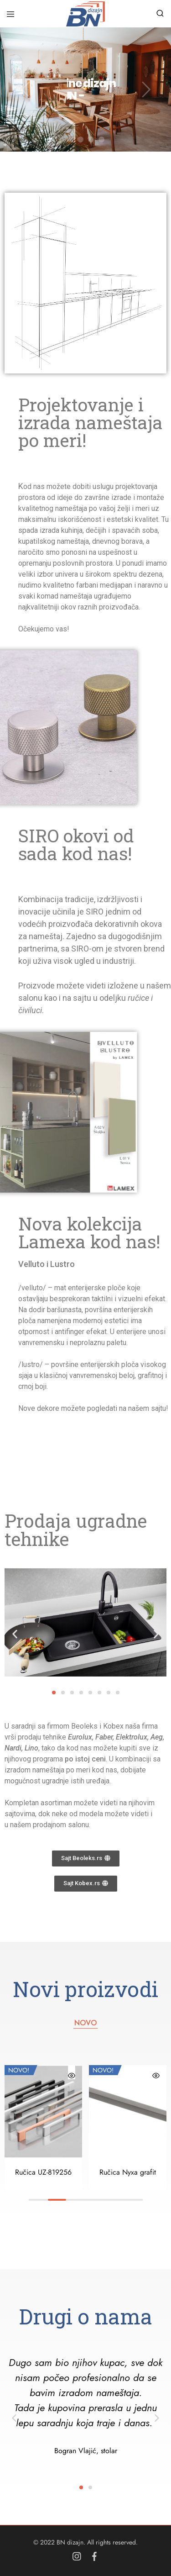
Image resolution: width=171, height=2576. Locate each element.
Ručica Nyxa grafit (127, 2172)
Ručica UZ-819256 (43, 2172)
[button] (15, 1634)
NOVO (85, 2023)
